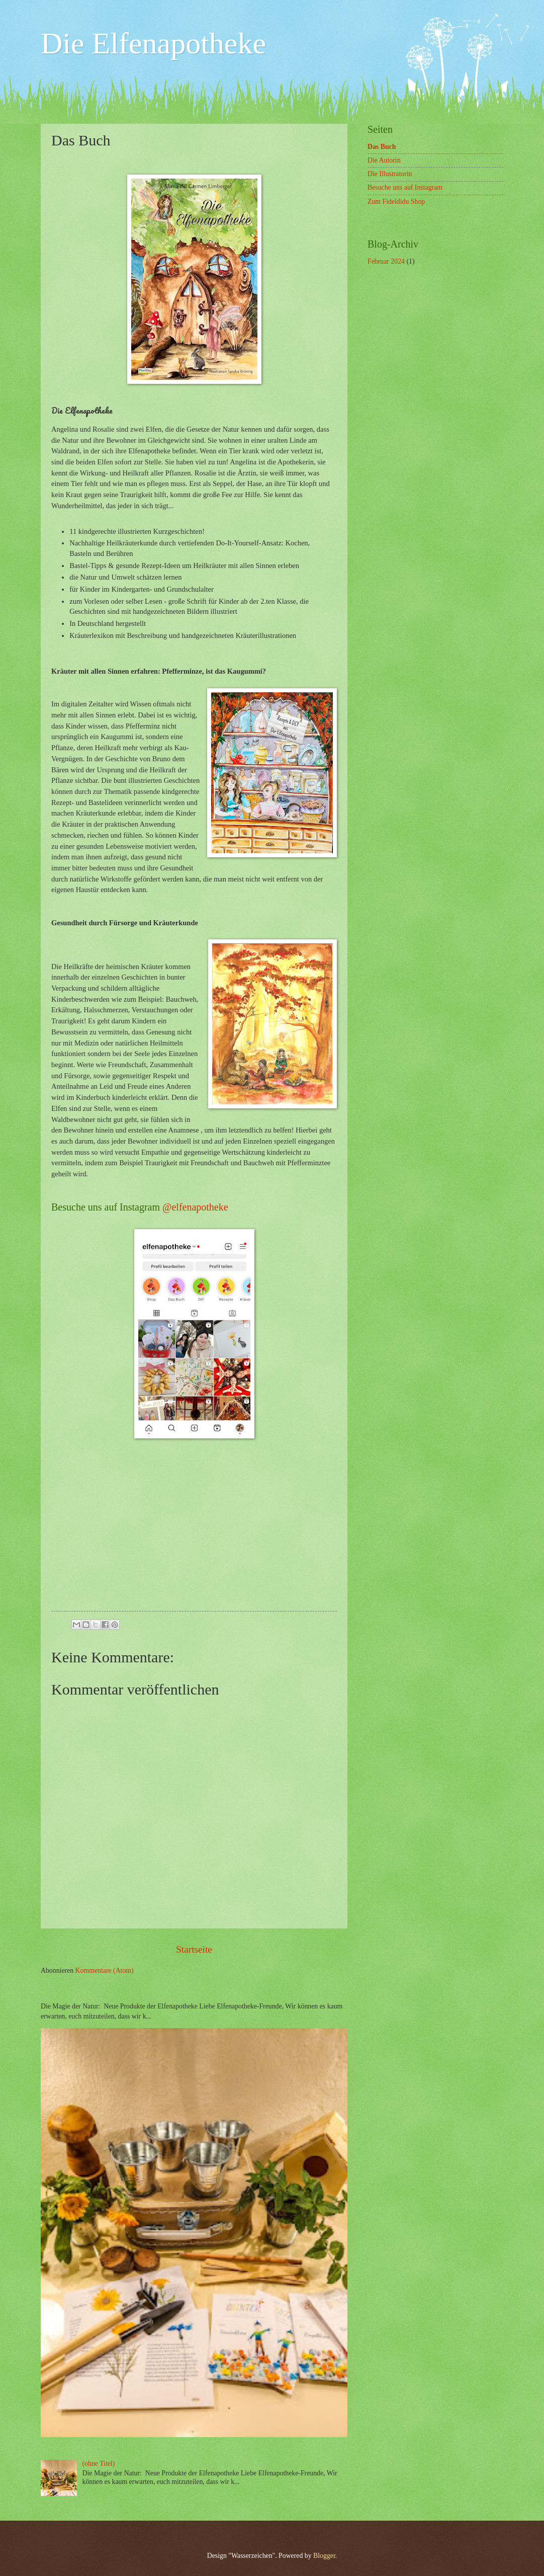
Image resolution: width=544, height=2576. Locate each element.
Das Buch (382, 146)
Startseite (194, 1949)
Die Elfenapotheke (153, 43)
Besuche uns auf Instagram (405, 187)
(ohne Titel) (98, 2463)
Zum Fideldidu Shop (396, 201)
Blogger (324, 2555)
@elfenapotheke (195, 1207)
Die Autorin (384, 160)
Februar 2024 (386, 261)
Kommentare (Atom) (104, 1970)
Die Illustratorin (390, 174)
